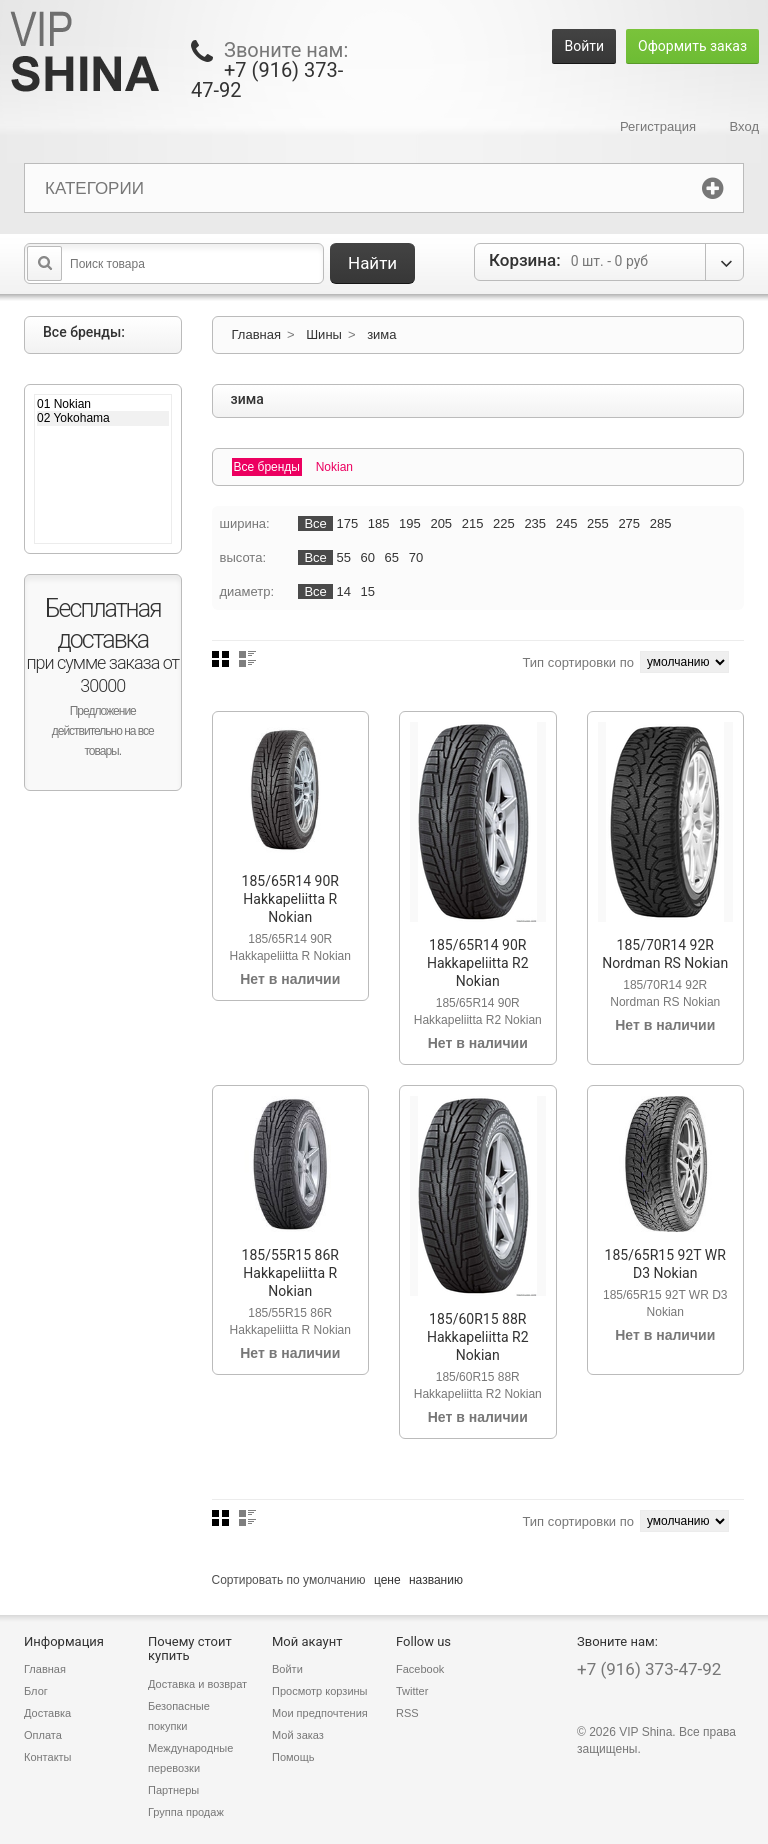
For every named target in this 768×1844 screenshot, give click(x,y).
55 (343, 557)
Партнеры (173, 1790)
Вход (744, 126)
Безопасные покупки (179, 1716)
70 (416, 557)
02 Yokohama (103, 418)
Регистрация (658, 126)
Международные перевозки (190, 1758)
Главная (256, 334)
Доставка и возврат (197, 1684)
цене (387, 1580)
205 (441, 523)
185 (379, 523)
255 (598, 523)
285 (661, 523)
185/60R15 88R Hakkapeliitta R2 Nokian (478, 1337)
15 (368, 591)
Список (247, 659)
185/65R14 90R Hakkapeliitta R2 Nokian (478, 963)
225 (504, 523)
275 (629, 523)
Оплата (43, 1735)
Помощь (293, 1757)
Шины (324, 334)
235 (535, 523)
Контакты (48, 1757)
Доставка (47, 1713)
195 (410, 523)
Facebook (420, 1669)
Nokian (334, 467)
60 (368, 557)
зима (381, 334)
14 (343, 591)
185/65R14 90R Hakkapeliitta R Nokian (290, 899)
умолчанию (334, 1580)
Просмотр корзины (320, 1691)
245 (567, 523)
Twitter (412, 1691)
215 (473, 523)
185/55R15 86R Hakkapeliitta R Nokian (290, 1273)
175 (347, 523)
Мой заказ (298, 1735)
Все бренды (267, 467)
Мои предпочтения (320, 1713)
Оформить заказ (692, 46)
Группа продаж (186, 1812)
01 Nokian (103, 404)
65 (392, 557)
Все (315, 523)
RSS (407, 1713)
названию (436, 1580)
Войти (584, 46)
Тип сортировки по (578, 662)
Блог (36, 1691)
